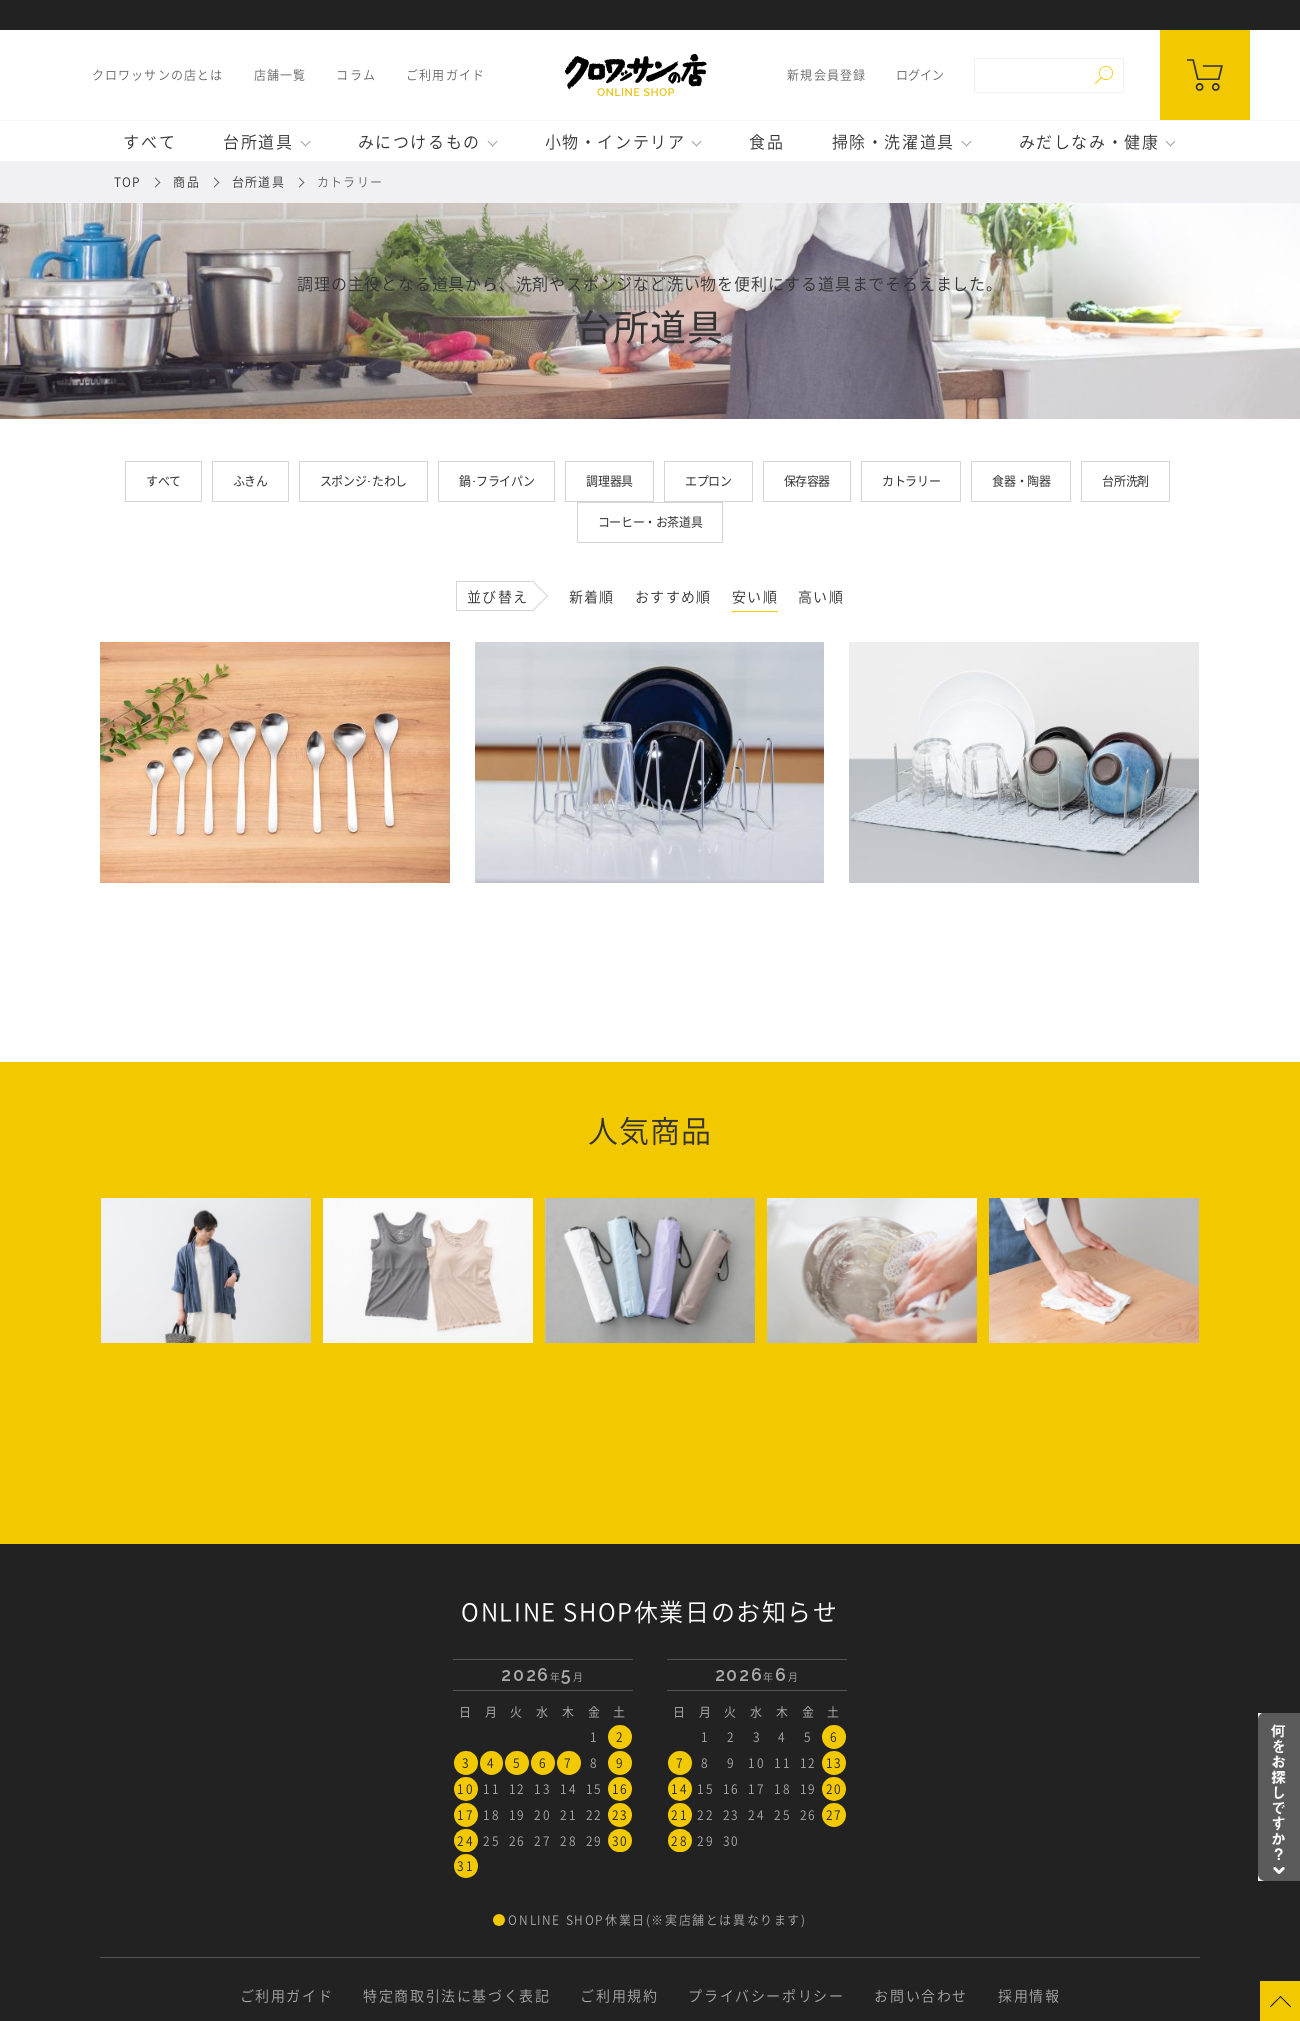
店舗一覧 (280, 75)
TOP (128, 182)
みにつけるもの (419, 141)
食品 (766, 141)
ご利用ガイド (445, 75)
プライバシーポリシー (766, 1995)
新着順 (592, 596)
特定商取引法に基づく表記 (456, 1995)
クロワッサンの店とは (158, 75)
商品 (186, 182)
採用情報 (1029, 1995)
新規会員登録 (826, 75)
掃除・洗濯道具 (893, 141)
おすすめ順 (673, 596)
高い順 (821, 596)
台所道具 (258, 141)
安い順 (755, 596)
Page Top (1280, 2001)
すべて (149, 141)
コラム (356, 75)
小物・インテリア (615, 141)
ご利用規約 (619, 1995)
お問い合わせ (921, 1995)
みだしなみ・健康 (1089, 141)
